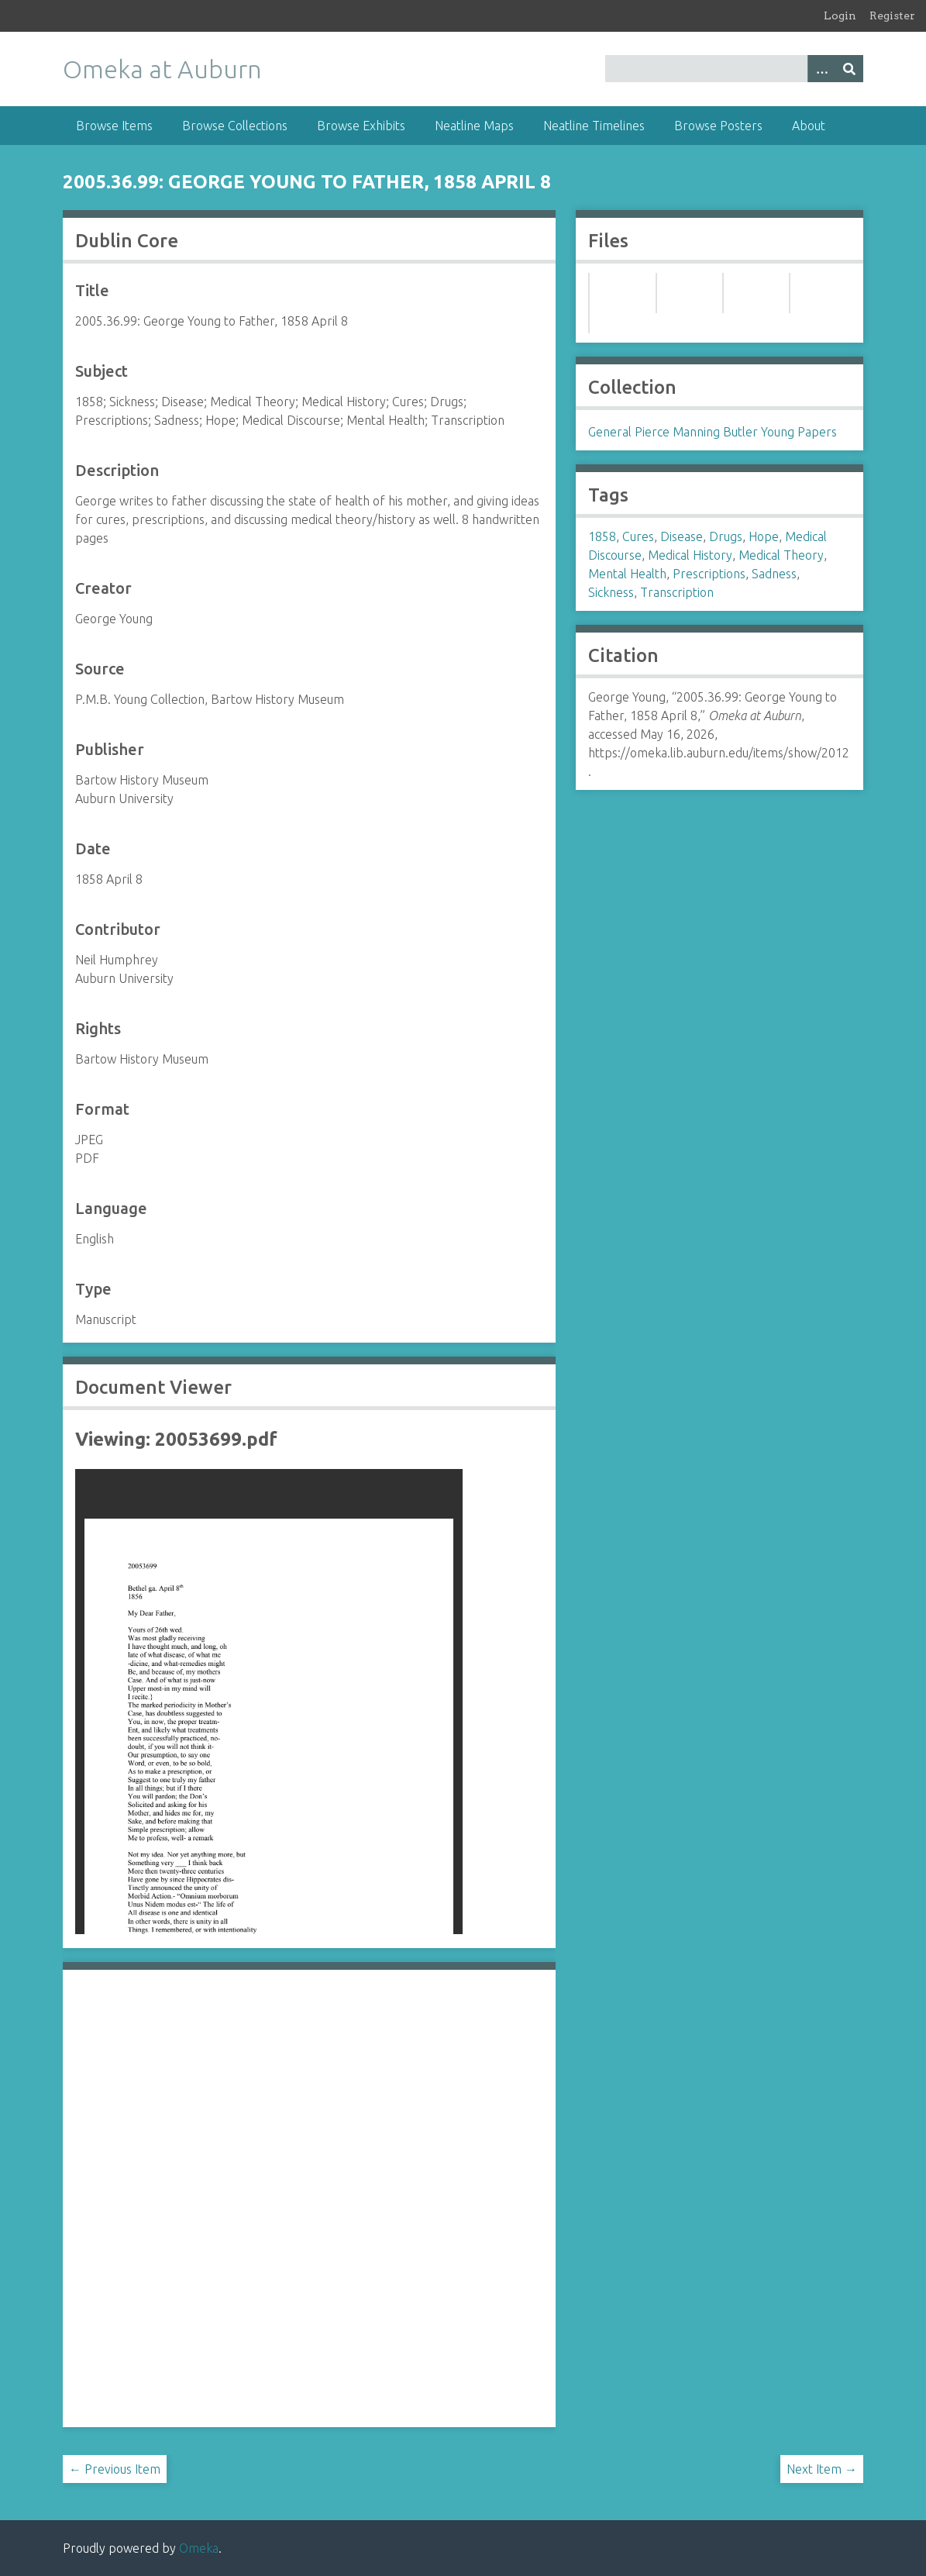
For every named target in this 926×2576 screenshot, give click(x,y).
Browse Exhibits (361, 126)
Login (840, 15)
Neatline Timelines (594, 126)
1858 (602, 536)
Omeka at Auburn (162, 69)
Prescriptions (709, 574)
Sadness (774, 574)
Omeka (199, 2548)
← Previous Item (114, 2469)
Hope (764, 536)
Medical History (690, 555)
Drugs (725, 536)
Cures (638, 536)
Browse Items (114, 126)
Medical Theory (781, 555)
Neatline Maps (474, 126)
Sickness (611, 592)
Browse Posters (718, 126)
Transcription (677, 592)
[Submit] (849, 68)
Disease (681, 536)
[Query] (734, 68)
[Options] (821, 68)
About (808, 126)
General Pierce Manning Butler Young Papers (712, 432)
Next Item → (822, 2469)
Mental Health (627, 574)
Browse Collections (234, 126)
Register (892, 15)
